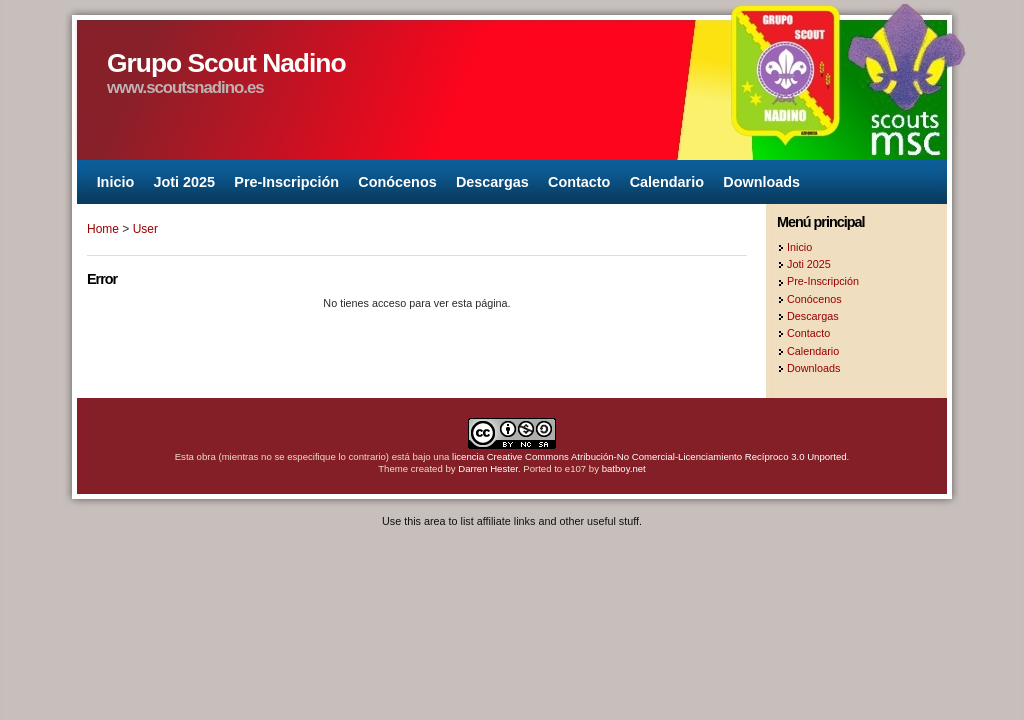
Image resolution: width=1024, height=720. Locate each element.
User (145, 229)
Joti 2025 (184, 182)
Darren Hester (488, 468)
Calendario (667, 182)
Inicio (116, 182)
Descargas (492, 182)
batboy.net (624, 468)
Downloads (761, 182)
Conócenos (397, 182)
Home (103, 229)
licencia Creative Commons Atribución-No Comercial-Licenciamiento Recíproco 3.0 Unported (649, 456)
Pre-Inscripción (286, 182)
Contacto (579, 182)
